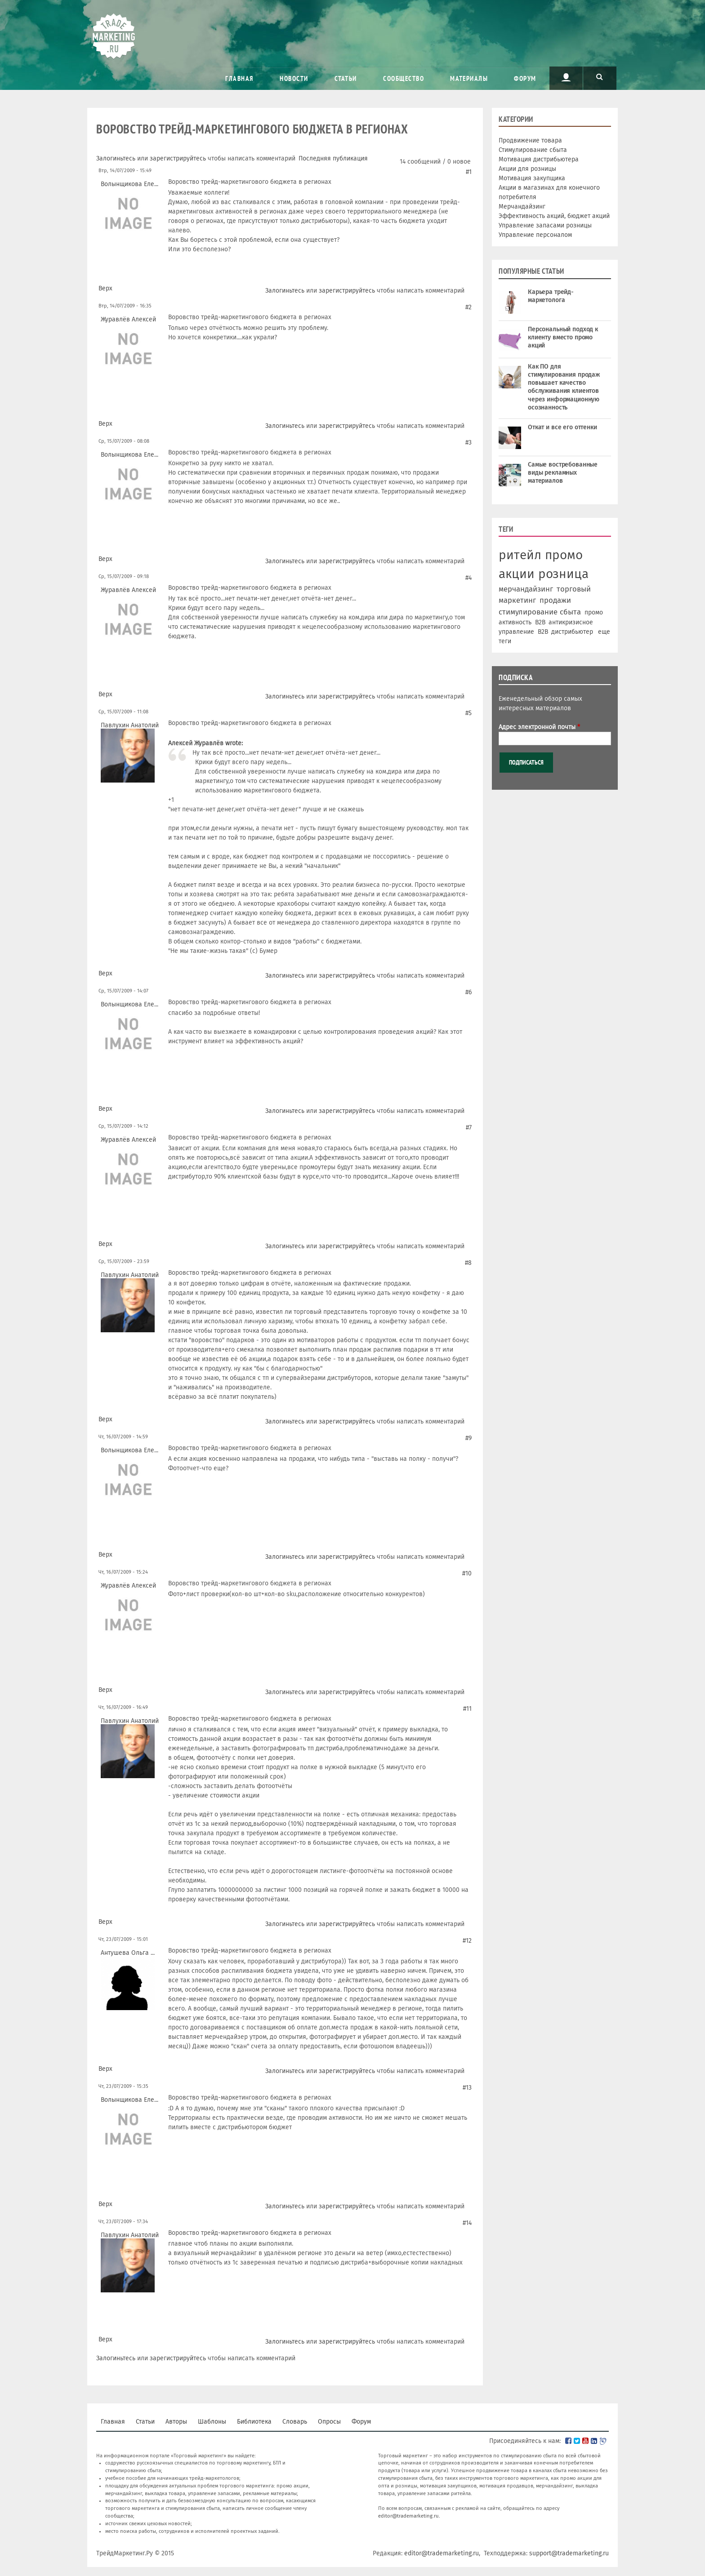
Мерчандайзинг (522, 206)
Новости (294, 78)
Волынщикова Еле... (129, 184)
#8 (468, 1263)
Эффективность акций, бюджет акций (554, 216)
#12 (467, 1940)
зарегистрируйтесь (178, 158)
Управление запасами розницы (545, 225)
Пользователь (566, 77)
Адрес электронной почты (539, 727)
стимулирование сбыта (540, 611)
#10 (467, 1573)
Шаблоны (212, 2421)
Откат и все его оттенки (562, 427)
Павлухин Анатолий (130, 725)
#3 (468, 442)
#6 (468, 992)
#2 (468, 307)
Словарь (294, 2421)
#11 (467, 1709)
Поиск (599, 77)
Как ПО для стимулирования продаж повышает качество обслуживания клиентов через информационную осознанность (564, 387)
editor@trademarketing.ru (408, 2516)
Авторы (176, 2421)
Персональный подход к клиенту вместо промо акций (563, 337)
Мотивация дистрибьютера (539, 159)
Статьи (346, 78)
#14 (467, 2223)
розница (563, 573)
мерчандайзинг (526, 588)
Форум (525, 78)
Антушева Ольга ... (128, 1953)
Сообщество (403, 78)
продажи (555, 600)
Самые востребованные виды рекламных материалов (563, 473)
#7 (469, 1127)
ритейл (520, 554)
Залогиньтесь (115, 158)
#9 (468, 1438)
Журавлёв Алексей (128, 319)
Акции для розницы (527, 169)
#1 (469, 172)
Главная (239, 78)
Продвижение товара (530, 140)
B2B (540, 622)
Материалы (469, 78)
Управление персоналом (535, 235)
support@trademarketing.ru (569, 2553)
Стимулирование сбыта (533, 150)
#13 (467, 2087)
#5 (468, 713)
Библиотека (254, 2421)
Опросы (329, 2421)
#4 (468, 578)
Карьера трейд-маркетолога (551, 296)
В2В (543, 632)
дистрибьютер (572, 632)
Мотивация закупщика (532, 178)
